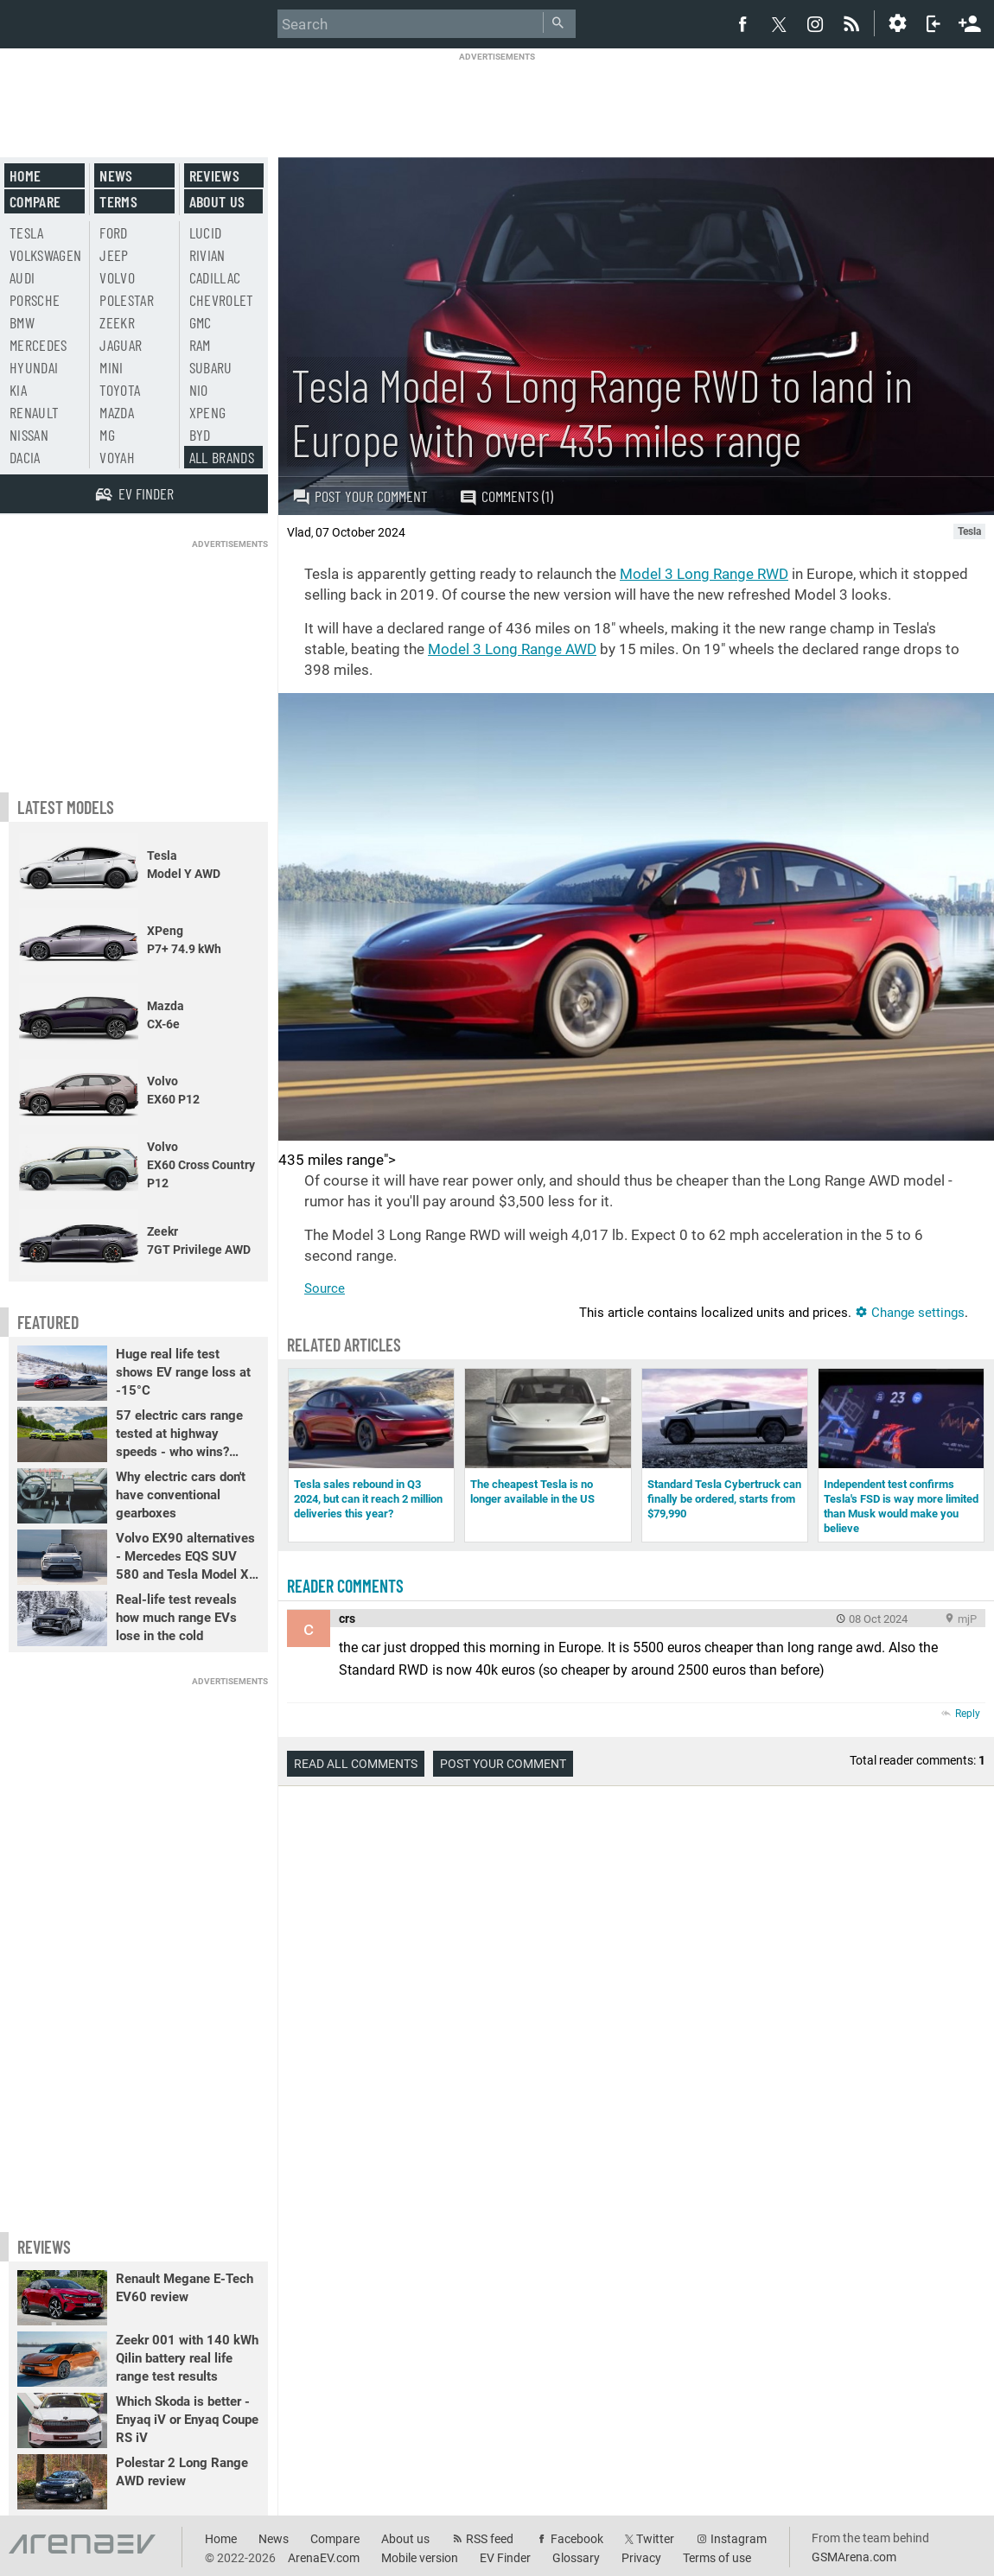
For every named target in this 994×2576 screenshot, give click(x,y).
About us (217, 201)
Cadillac (215, 277)
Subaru (211, 367)
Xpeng (207, 412)
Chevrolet (221, 299)
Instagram (738, 2539)
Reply (967, 1714)
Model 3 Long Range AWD (512, 649)
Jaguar (120, 344)
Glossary (576, 2558)
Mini (111, 367)
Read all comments (355, 1764)
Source (324, 1288)
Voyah (117, 457)
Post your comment (360, 496)
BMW (22, 322)
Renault (34, 412)
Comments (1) (506, 496)
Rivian (207, 254)
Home (25, 175)
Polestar (126, 299)
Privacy (641, 2558)
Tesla (27, 232)
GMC (200, 322)
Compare (35, 201)
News (115, 175)
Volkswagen (46, 254)
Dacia (25, 457)
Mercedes (38, 344)
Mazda (116, 412)
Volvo (117, 277)
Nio (198, 389)
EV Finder (505, 2558)
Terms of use (717, 2558)
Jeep (113, 254)
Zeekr (117, 322)
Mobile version (419, 2558)
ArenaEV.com (324, 2558)
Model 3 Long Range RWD (704, 573)
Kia (18, 389)
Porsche (35, 299)
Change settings (910, 1312)
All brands (222, 457)
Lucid (205, 232)
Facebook (577, 2539)
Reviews (214, 175)
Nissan (29, 434)
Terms (118, 201)
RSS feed (489, 2539)
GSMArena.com (854, 2557)
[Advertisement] (497, 101)
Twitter (655, 2539)
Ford (113, 232)
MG (107, 434)
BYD (200, 434)
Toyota (119, 389)
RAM (200, 344)
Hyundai (34, 367)
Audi (22, 277)
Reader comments (345, 1585)
